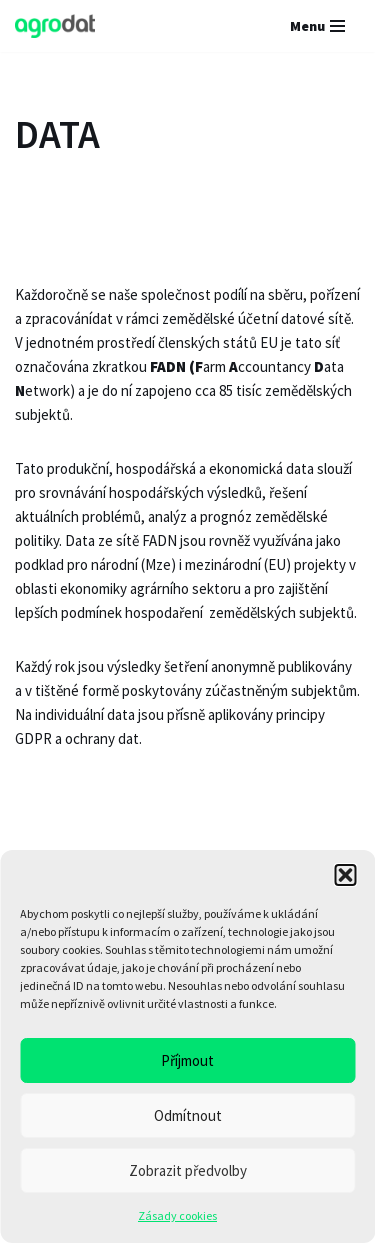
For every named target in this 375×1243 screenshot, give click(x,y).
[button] (345, 875)
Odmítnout (188, 1115)
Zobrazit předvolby (188, 1170)
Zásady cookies (177, 1215)
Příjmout (187, 1060)
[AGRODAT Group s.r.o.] (55, 26)
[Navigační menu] (317, 26)
